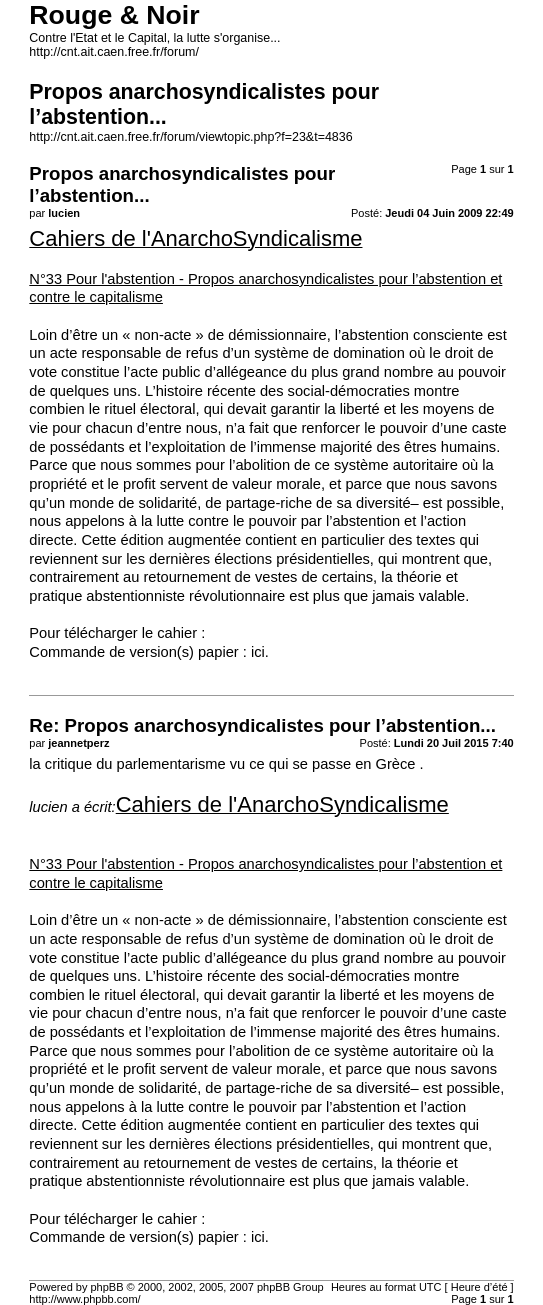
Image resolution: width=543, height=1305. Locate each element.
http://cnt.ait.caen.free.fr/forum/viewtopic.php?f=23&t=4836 (190, 137)
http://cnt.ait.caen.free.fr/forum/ (114, 52)
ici (258, 652)
